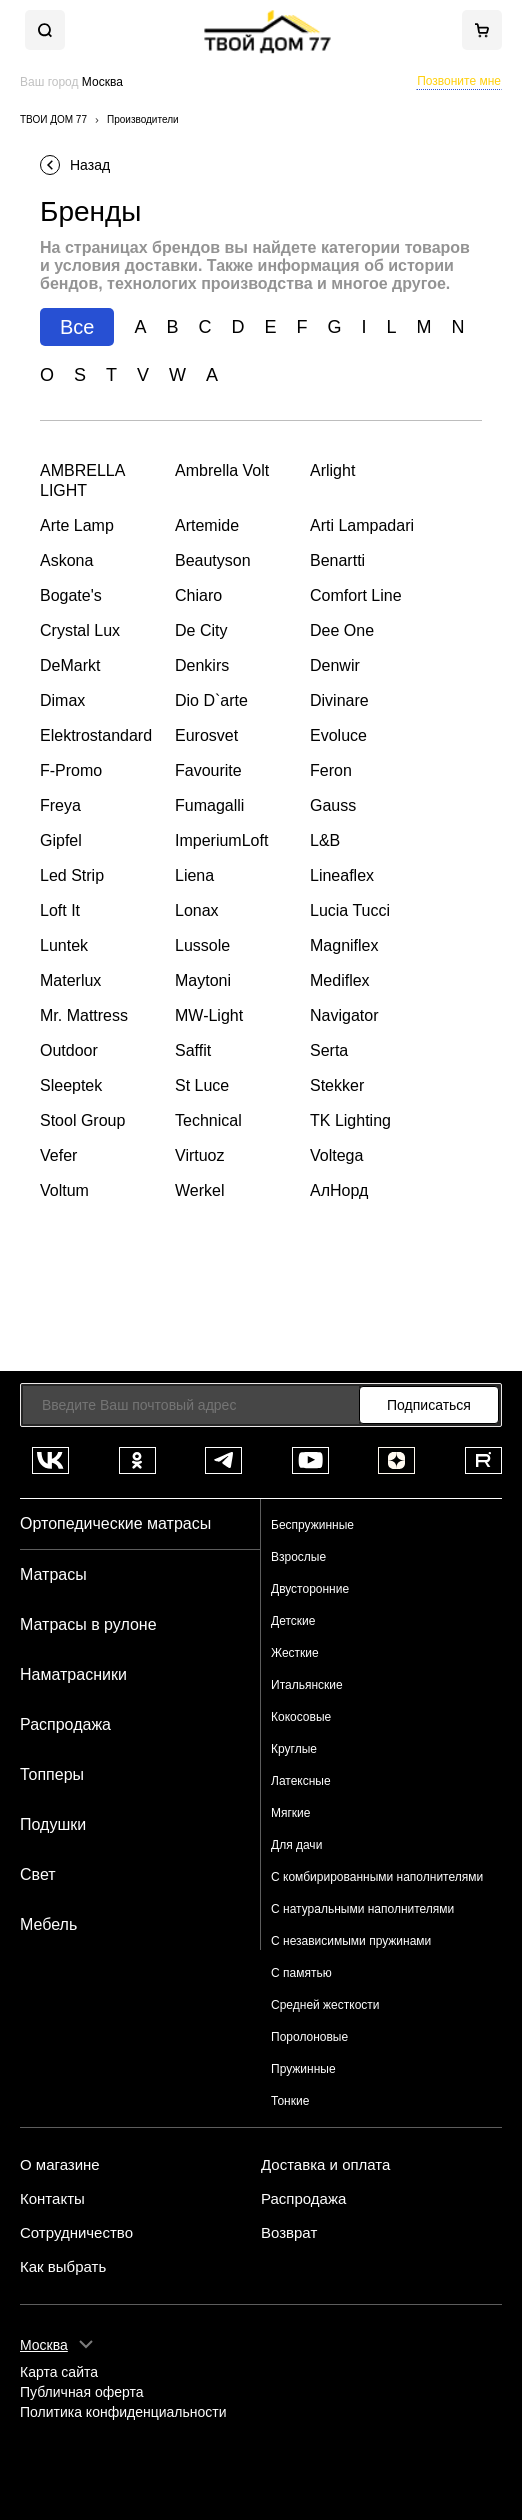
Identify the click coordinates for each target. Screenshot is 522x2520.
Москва (44, 2345)
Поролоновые (309, 2037)
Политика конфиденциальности (123, 2412)
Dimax (62, 700)
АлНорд (339, 1190)
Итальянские (307, 1685)
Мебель (48, 1924)
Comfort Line (356, 595)
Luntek (64, 945)
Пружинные (303, 2069)
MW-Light (209, 1015)
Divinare (339, 700)
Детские (293, 1621)
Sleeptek (71, 1085)
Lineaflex (342, 875)
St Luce (202, 1085)
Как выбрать (63, 2267)
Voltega (336, 1155)
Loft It (60, 910)
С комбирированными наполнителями (377, 1877)
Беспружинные (312, 1525)
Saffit (193, 1050)
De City (201, 630)
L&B (325, 840)
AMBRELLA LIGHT (82, 480)
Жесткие (295, 1653)
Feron (331, 770)
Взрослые (298, 1557)
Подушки (53, 1824)
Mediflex (340, 980)
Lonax (197, 910)
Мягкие (291, 1813)
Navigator (344, 1015)
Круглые (294, 1749)
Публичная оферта (82, 2392)
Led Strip (72, 875)
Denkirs (202, 665)
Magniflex (344, 945)
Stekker (337, 1085)
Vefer (58, 1155)
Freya (60, 805)
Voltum (64, 1190)
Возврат (289, 2233)
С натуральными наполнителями (362, 1909)
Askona (66, 560)
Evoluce (338, 735)
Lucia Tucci (350, 910)
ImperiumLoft (221, 840)
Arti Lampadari (362, 525)
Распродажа (65, 1724)
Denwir (335, 665)
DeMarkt (70, 665)
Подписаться (429, 1405)
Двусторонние (310, 1589)
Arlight (332, 470)
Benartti (337, 560)
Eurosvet (206, 735)
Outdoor (69, 1050)
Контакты (52, 2199)
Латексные (301, 1781)
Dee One (342, 630)
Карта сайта (59, 2372)
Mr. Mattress (84, 1015)
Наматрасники (73, 1674)
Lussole (202, 945)
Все (77, 327)
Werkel (200, 1190)
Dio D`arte (211, 700)
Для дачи (296, 1845)
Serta (329, 1050)
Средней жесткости (325, 2005)
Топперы (52, 1774)
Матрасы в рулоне (88, 1624)
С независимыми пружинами (351, 1941)
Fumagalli (209, 805)
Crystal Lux (80, 630)
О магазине (60, 2165)
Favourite (208, 770)
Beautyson (213, 560)
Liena (194, 875)
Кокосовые (301, 1717)
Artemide (207, 525)
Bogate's (71, 595)
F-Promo (71, 770)
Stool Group (82, 1120)
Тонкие (290, 2101)
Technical (208, 1120)
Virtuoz (200, 1155)
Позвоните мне (459, 81)
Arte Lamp (77, 525)
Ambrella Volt (222, 470)
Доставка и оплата (325, 2165)
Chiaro (198, 595)
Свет (38, 1874)
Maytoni (203, 980)
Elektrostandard (96, 735)
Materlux (70, 980)
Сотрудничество (76, 2233)
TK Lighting (350, 1120)
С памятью (301, 1973)
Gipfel (61, 840)
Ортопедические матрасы (115, 1523)
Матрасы (53, 1574)
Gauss (333, 805)
